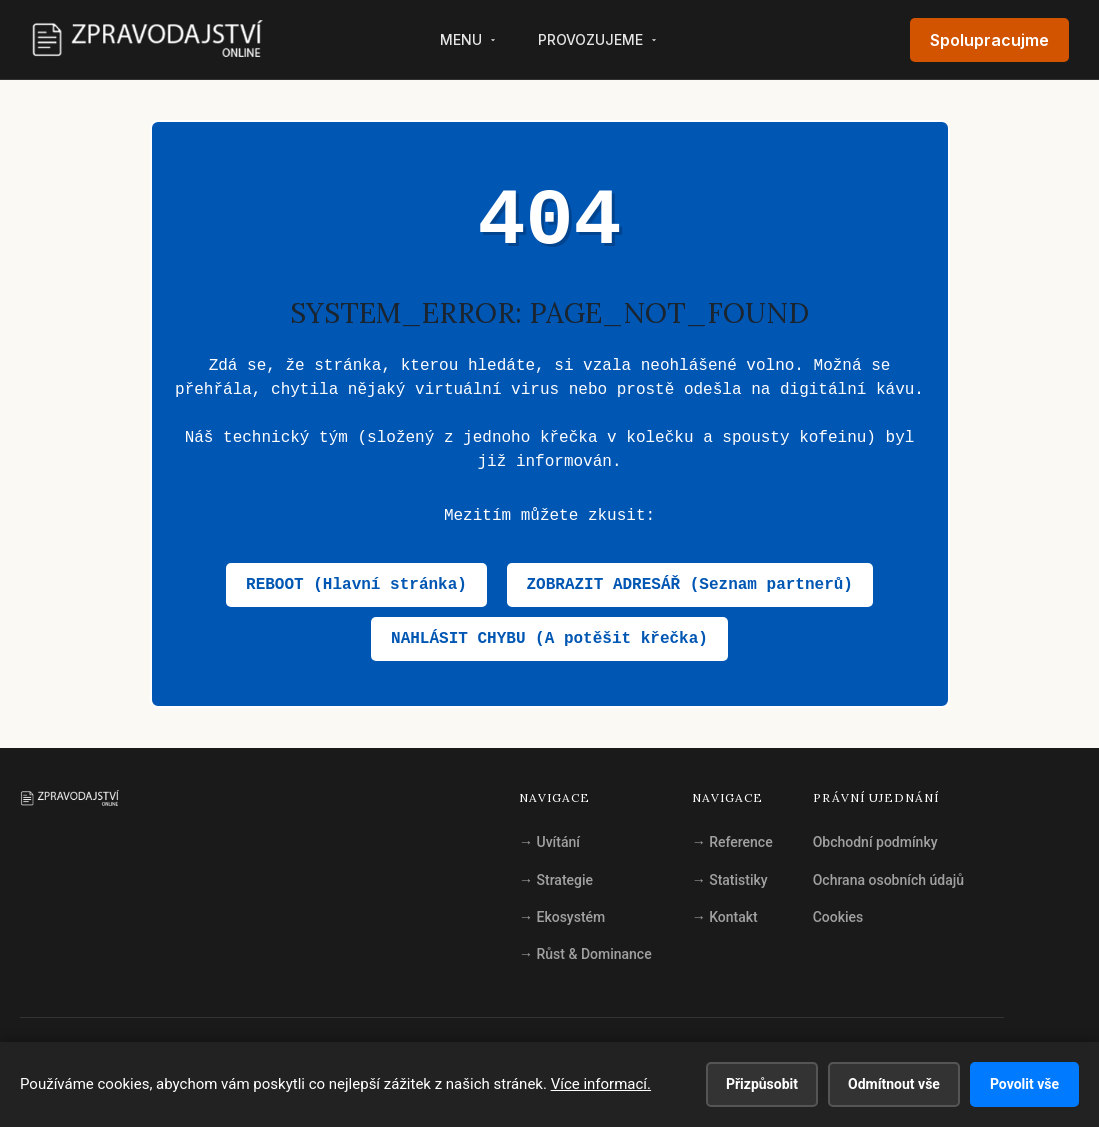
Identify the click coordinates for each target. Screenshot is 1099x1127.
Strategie (556, 880)
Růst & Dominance (585, 954)
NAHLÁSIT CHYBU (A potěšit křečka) (549, 639)
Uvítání (549, 842)
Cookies (838, 917)
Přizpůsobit (762, 1084)
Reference (732, 842)
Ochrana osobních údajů (888, 880)
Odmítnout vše (894, 1084)
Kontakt (725, 917)
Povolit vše (1024, 1084)
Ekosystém (562, 917)
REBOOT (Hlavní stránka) (356, 585)
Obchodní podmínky (875, 842)
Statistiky (730, 880)
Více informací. (601, 1084)
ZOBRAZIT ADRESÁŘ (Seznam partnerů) (690, 585)
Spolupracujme (989, 40)
